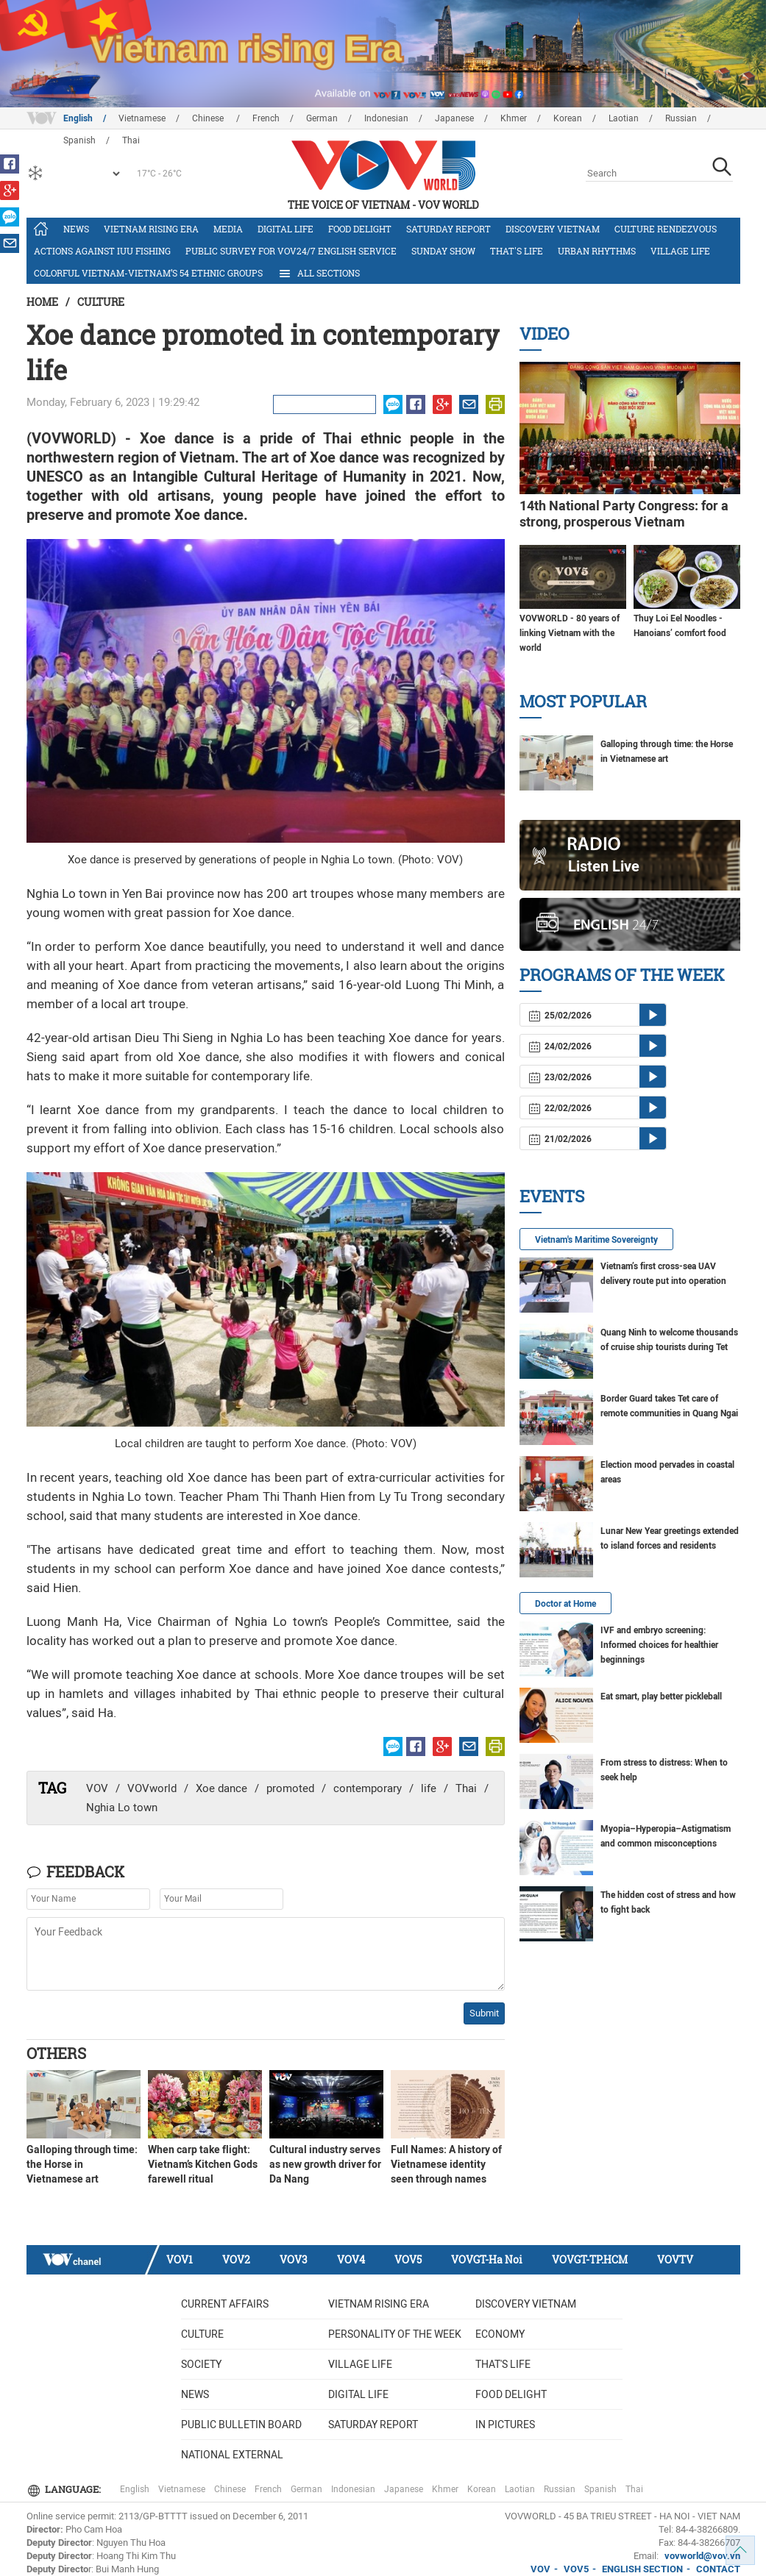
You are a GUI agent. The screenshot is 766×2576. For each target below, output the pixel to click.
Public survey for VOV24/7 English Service (291, 251)
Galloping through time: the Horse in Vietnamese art (82, 2164)
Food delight (359, 229)
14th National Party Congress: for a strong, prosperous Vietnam (623, 513)
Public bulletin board (241, 2424)
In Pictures (505, 2424)
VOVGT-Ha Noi (486, 2259)
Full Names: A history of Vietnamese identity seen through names (446, 2164)
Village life (680, 251)
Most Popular (583, 701)
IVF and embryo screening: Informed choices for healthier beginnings (659, 1645)
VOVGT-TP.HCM (590, 2259)
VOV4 (351, 2259)
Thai (466, 1788)
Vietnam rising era (151, 229)
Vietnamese (142, 118)
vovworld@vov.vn (702, 2555)
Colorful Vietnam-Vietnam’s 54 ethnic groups (148, 273)
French (266, 118)
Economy (500, 2334)
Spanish (600, 2489)
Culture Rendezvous (665, 229)
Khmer (513, 118)
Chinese (209, 118)
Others (56, 2053)
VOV (97, 1788)
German (322, 118)
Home (42, 302)
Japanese (454, 118)
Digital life (285, 229)
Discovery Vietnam (553, 229)
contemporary (367, 1788)
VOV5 (408, 2259)
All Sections (318, 273)
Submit (484, 2013)
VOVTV (675, 2259)
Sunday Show (443, 251)
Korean (567, 118)
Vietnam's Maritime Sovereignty (596, 1240)
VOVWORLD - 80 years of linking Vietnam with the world (569, 633)
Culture (100, 302)
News (76, 229)
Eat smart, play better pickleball (661, 1696)
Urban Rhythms (597, 251)
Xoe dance (221, 1788)
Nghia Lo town (121, 1807)
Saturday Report (448, 229)
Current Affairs (225, 2304)
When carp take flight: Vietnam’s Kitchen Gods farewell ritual (203, 2164)
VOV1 (179, 2259)
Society (201, 2364)
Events (551, 1196)
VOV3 (294, 2259)
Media (228, 229)
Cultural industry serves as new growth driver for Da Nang (325, 2164)
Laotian (624, 118)
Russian (681, 118)
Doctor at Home (565, 1604)
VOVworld (152, 1788)
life (428, 1788)
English (78, 118)
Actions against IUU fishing (102, 251)
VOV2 (236, 2259)
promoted (290, 1788)
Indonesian (386, 118)
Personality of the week (394, 2334)
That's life (516, 251)
